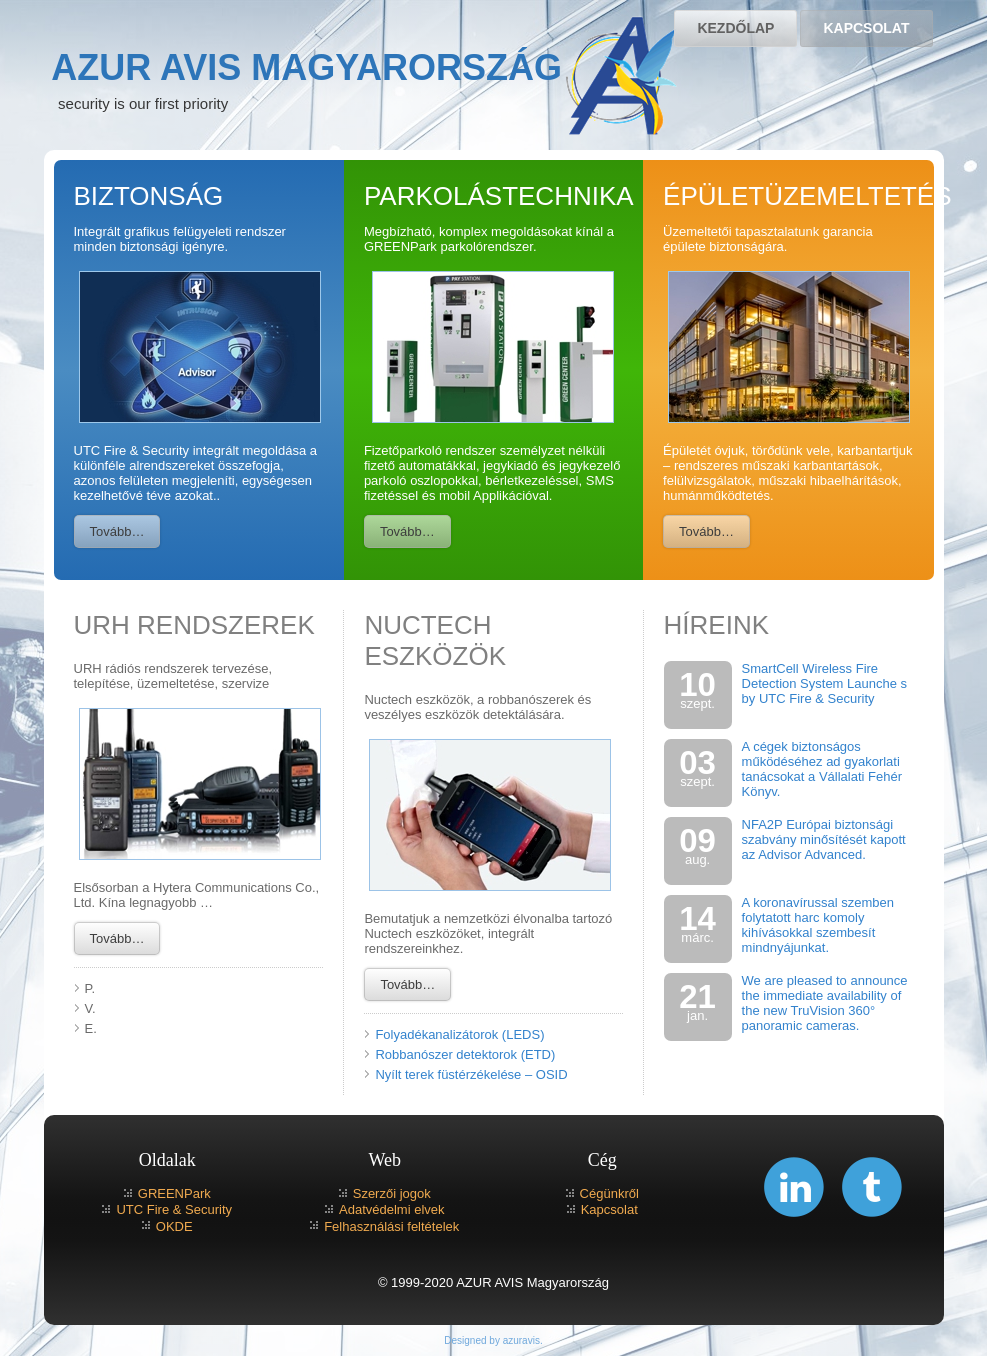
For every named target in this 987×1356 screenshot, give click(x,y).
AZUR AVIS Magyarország (306, 67)
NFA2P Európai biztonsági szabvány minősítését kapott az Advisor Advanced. (824, 839)
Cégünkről (609, 1193)
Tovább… (117, 531)
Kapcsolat (866, 28)
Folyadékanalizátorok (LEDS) (459, 1034)
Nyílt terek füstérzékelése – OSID (471, 1074)
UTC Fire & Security (174, 1209)
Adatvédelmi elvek (392, 1209)
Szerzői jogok (392, 1193)
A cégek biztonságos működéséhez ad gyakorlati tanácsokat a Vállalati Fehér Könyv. (822, 769)
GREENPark (174, 1193)
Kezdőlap (735, 28)
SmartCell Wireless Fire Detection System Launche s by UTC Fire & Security (824, 683)
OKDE (174, 1226)
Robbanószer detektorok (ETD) (465, 1054)
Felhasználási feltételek (391, 1226)
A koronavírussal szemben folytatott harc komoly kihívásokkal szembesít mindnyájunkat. (818, 925)
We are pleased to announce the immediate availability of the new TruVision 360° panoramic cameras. (825, 1003)
